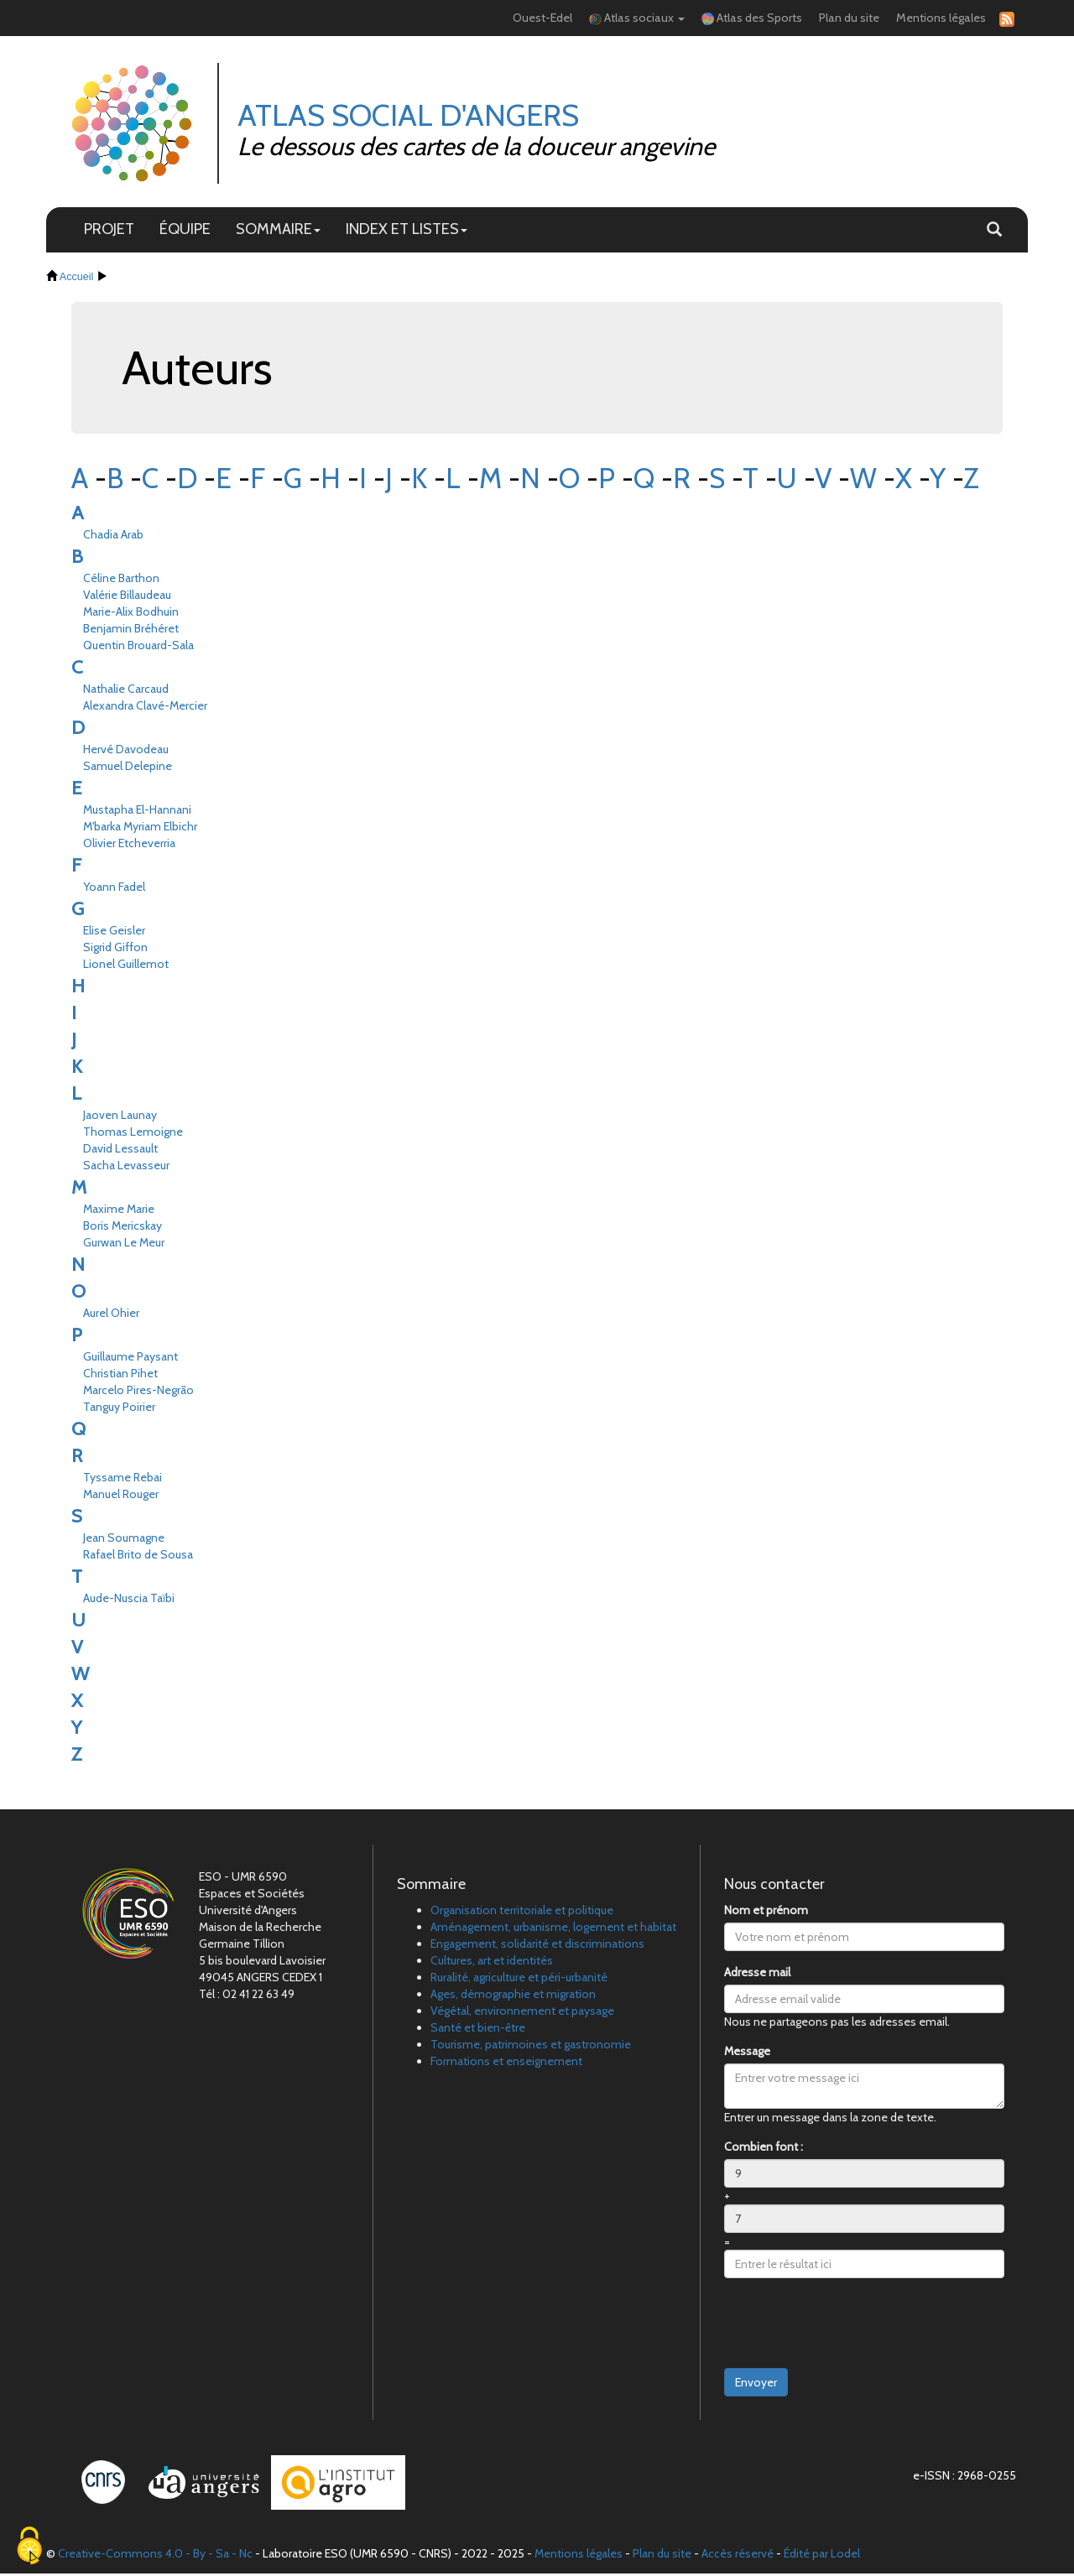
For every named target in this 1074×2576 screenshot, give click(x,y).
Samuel (127, 768)
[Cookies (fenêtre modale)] (29, 2547)
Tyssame (122, 1479)
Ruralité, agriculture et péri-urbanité (518, 1979)
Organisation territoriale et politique (521, 1912)
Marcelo (138, 1392)
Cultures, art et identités (491, 1962)
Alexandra (145, 708)
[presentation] (851, 2326)
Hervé (126, 751)
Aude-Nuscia (129, 1600)
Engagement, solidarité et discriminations (537, 1946)
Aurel (111, 1315)
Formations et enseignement (506, 2063)
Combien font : (763, 2149)
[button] (994, 232)
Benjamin (131, 630)
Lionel (126, 966)
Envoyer (756, 2384)
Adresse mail (757, 1974)
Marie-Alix (131, 614)
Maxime (118, 1211)
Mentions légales (941, 18)
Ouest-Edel (542, 18)
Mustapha (137, 812)
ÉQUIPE (185, 231)
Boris (122, 1228)
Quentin (138, 647)
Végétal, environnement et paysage (522, 2013)
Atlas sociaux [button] (637, 18)
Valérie (127, 597)
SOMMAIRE (278, 231)
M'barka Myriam (140, 828)
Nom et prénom (766, 1912)
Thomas (133, 1134)
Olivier (129, 845)
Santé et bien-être (477, 2029)
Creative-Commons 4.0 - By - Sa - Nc (155, 2555)
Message (747, 2053)
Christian (120, 1375)
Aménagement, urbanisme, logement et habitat (553, 1929)
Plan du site (849, 18)
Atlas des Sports (751, 18)
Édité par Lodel (822, 2555)
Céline (121, 580)
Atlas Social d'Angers (410, 115)
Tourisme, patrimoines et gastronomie (530, 2046)
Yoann (114, 889)
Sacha (126, 1167)
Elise (114, 932)
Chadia (113, 536)
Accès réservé (737, 2555)
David (120, 1150)
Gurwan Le (123, 1244)
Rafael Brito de (138, 1556)
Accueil (77, 278)
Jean (123, 1540)
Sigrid (115, 949)
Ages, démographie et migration (513, 1996)
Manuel (121, 1496)
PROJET (109, 231)
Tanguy (119, 1409)
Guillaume (130, 1358)
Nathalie (126, 691)
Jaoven (120, 1117)
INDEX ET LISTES (406, 231)
